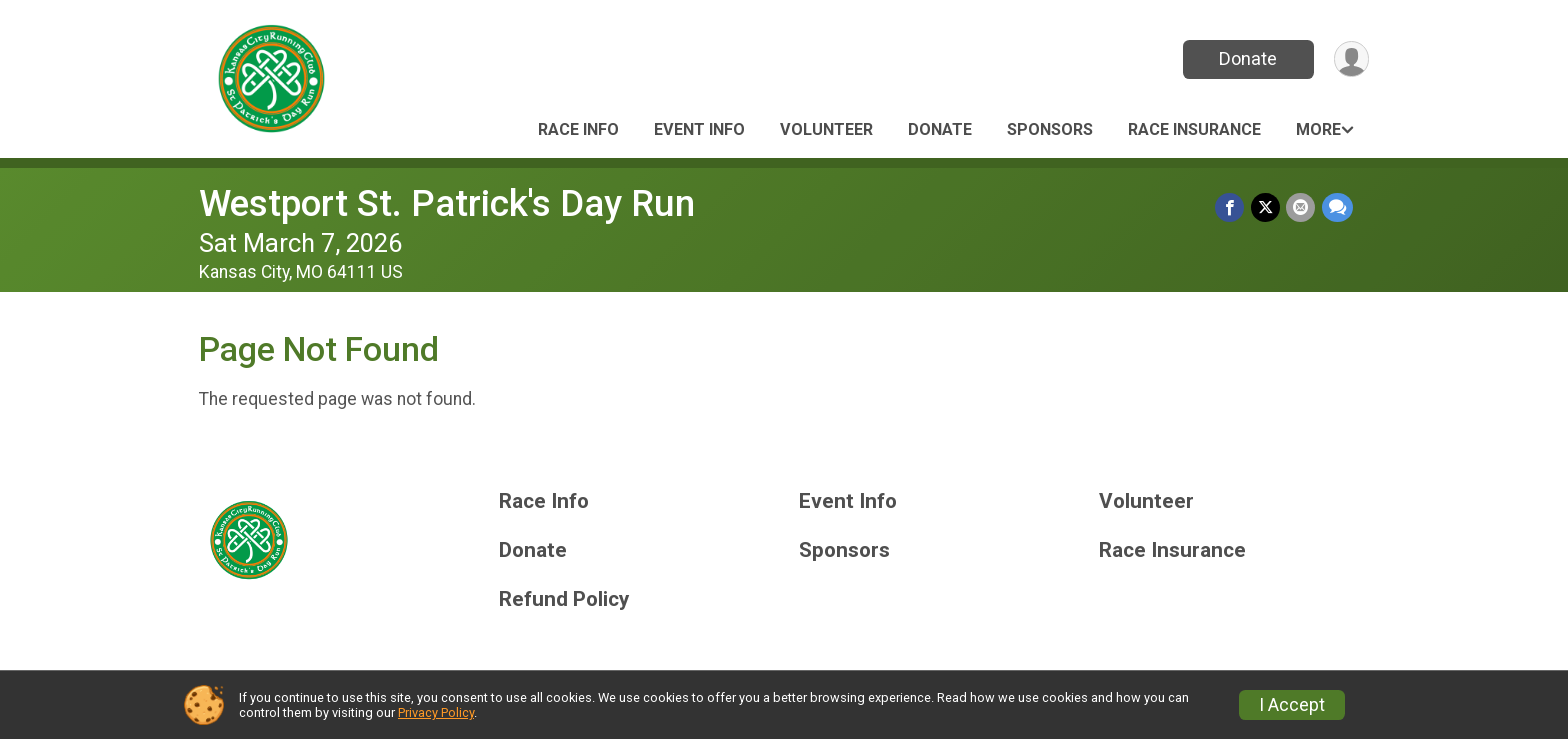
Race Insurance (1194, 129)
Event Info (699, 129)
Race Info (578, 129)
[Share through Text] (1337, 207)
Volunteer (826, 129)
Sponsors (1050, 129)
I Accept (1292, 705)
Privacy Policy (436, 712)
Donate (1247, 58)
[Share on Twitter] (1266, 207)
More (1318, 129)
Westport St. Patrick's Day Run (447, 203)
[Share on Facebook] (1231, 207)
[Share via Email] (1301, 207)
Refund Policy (564, 599)
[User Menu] (1350, 59)
